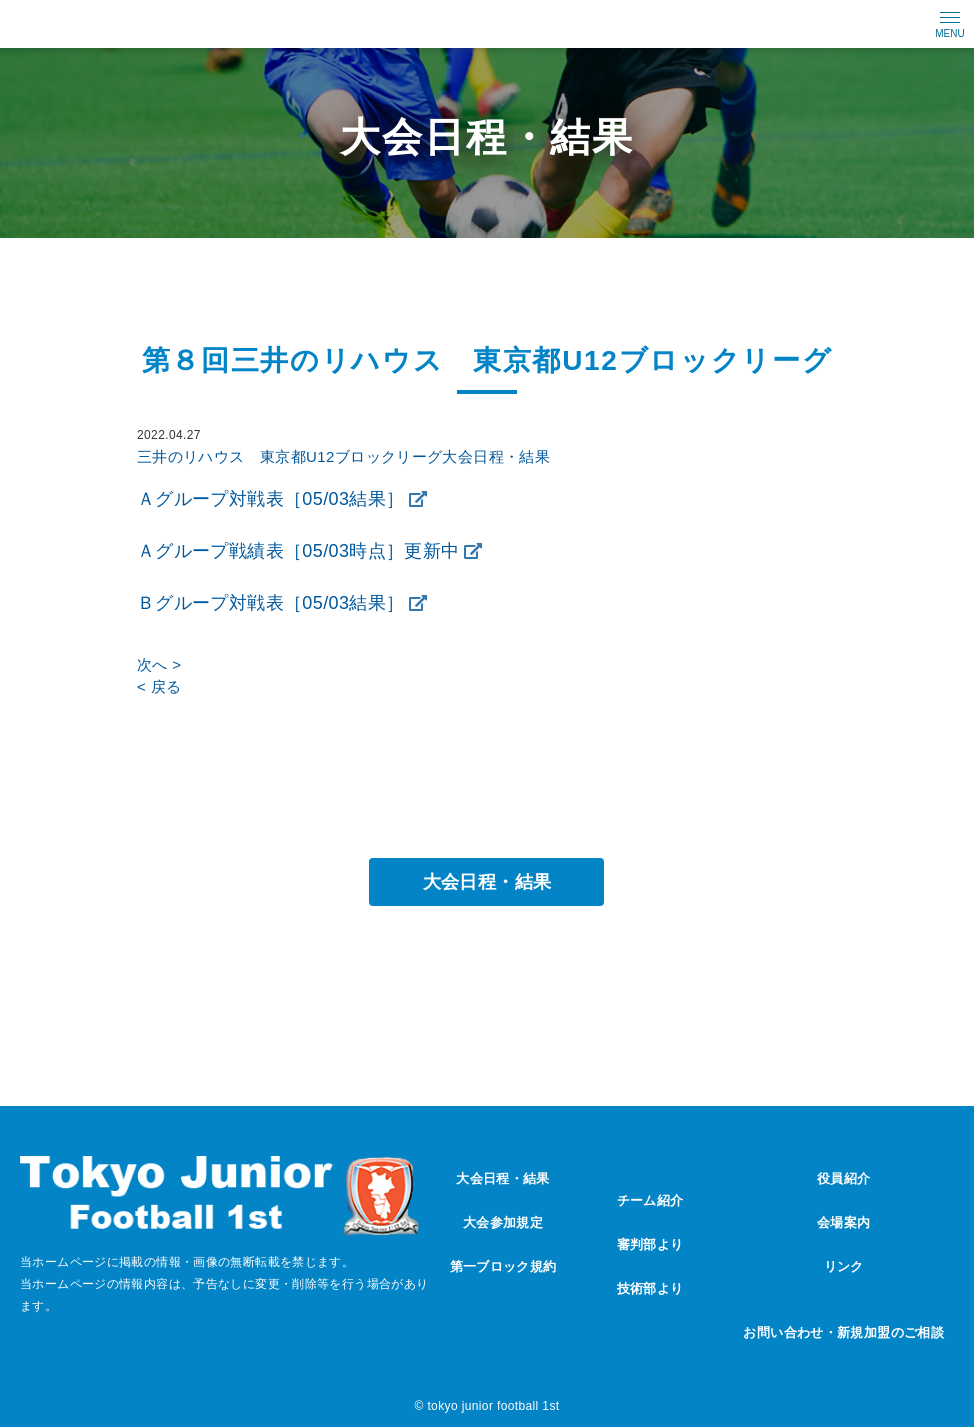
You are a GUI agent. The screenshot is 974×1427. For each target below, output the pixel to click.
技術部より (650, 1288)
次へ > (159, 664)
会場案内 (844, 1222)
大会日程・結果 (487, 882)
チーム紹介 (650, 1200)
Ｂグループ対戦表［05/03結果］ (270, 603)
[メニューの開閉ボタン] (950, 24)
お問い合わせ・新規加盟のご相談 (843, 1332)
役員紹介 (844, 1178)
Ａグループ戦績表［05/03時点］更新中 (298, 551)
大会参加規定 (503, 1222)
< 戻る (159, 686)
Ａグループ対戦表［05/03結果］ (270, 499)
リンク (844, 1266)
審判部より (650, 1244)
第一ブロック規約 (503, 1266)
